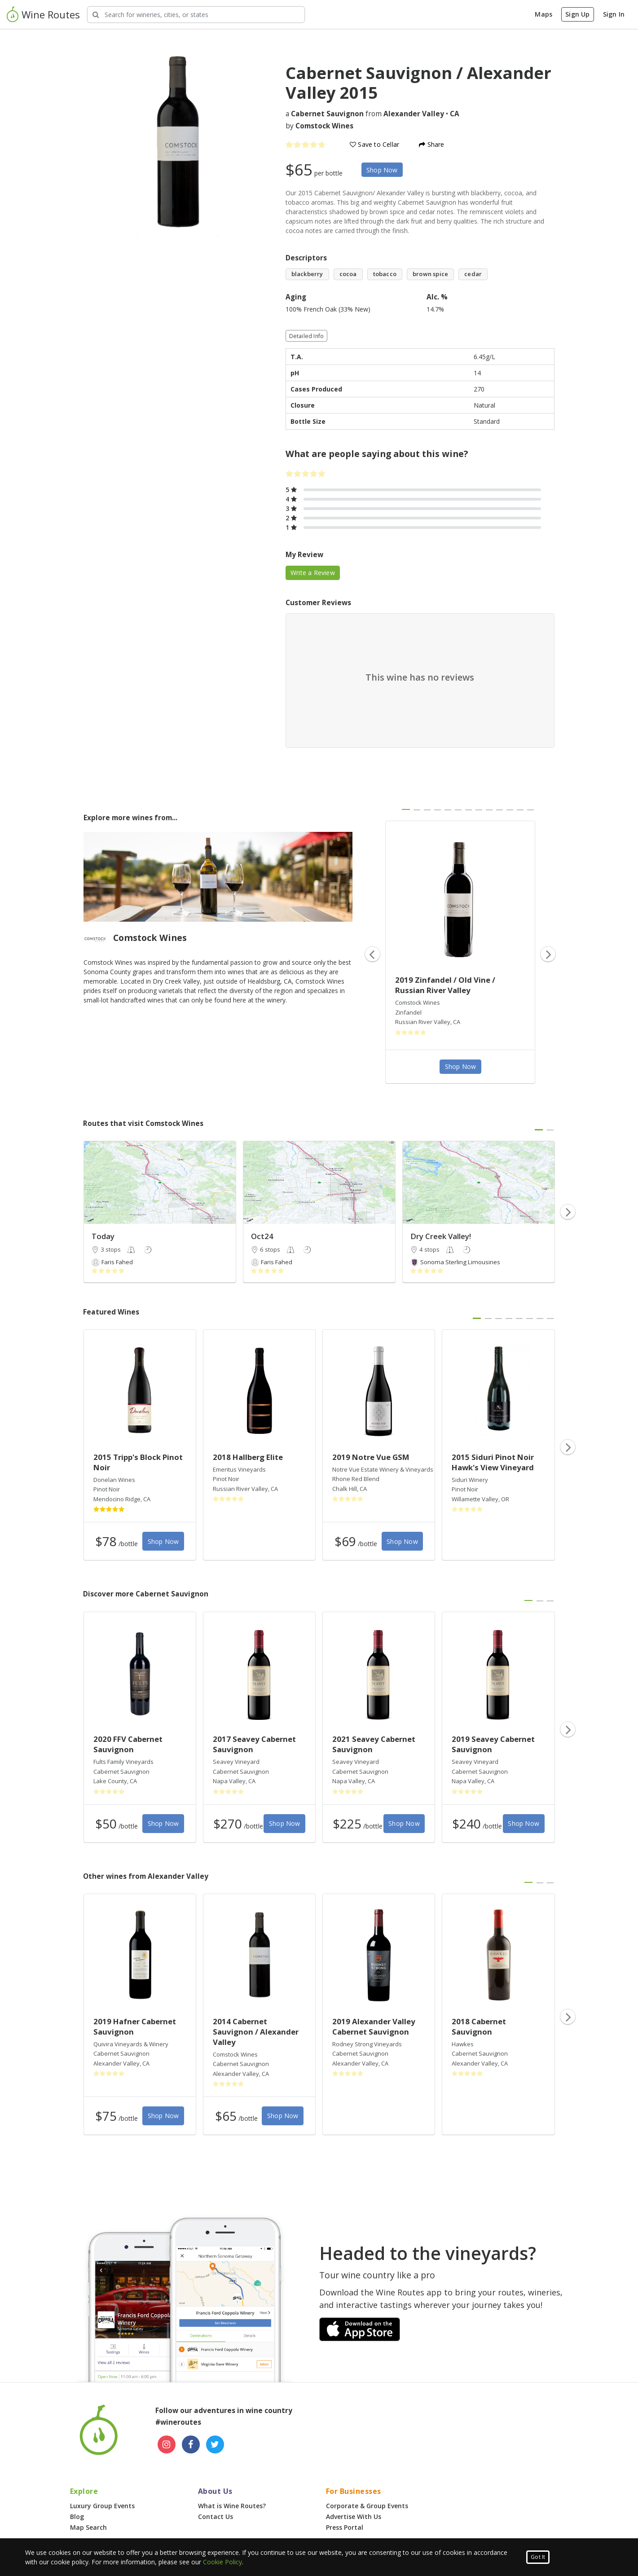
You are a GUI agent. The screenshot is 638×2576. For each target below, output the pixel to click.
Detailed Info (306, 336)
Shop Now (382, 170)
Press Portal (344, 2527)
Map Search (88, 2527)
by (319, 126)
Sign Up (577, 14)
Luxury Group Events (102, 2505)
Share (431, 144)
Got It (538, 2557)
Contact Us (215, 2516)
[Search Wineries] (196, 14)
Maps (543, 14)
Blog (77, 2516)
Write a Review (312, 572)
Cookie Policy (222, 2562)
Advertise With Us (353, 2516)
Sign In (614, 14)
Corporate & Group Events (367, 2505)
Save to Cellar (374, 144)
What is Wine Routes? (232, 2505)
